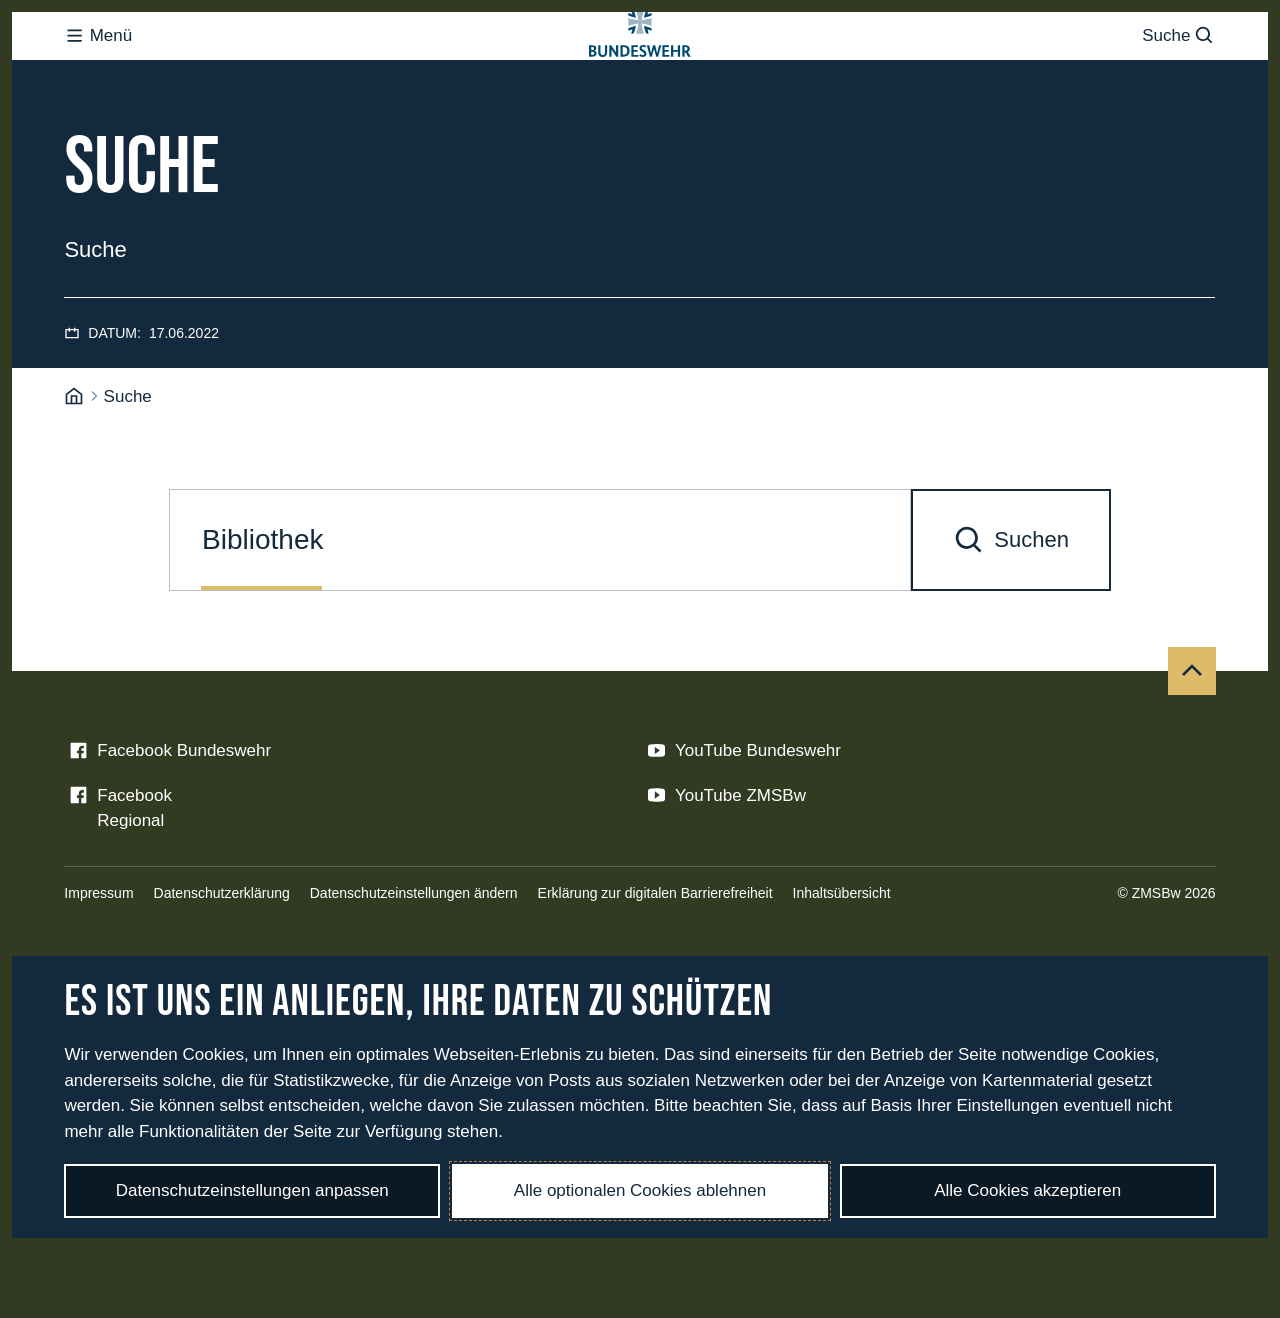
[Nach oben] (1192, 751)
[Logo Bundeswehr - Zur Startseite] (640, 76)
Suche (1178, 75)
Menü (98, 75)
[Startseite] (74, 477)
